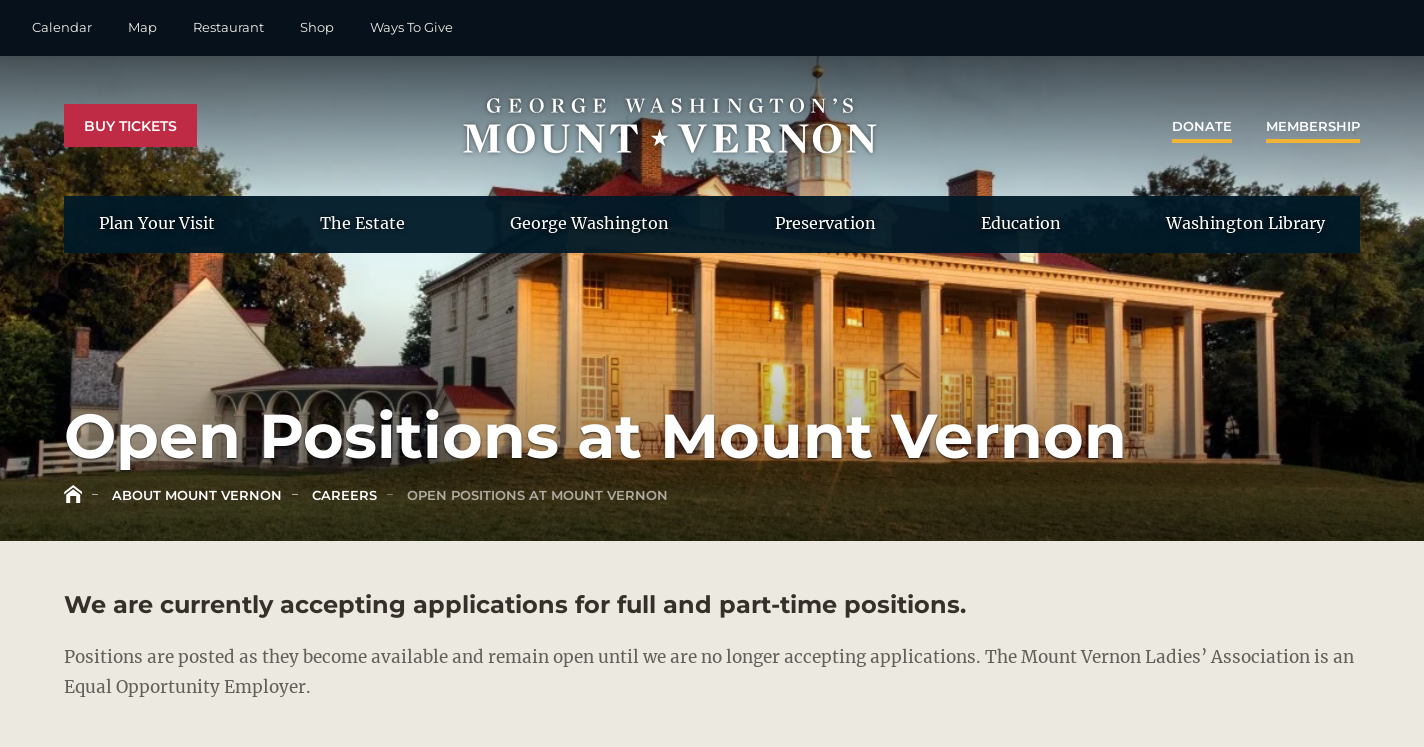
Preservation (825, 223)
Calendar (62, 27)
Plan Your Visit (157, 223)
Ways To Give (411, 27)
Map (142, 27)
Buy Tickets (130, 126)
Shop (317, 27)
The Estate (362, 223)
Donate (1202, 126)
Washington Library (1245, 223)
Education (1021, 223)
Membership (1313, 126)
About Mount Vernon (195, 495)
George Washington (589, 223)
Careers (342, 495)
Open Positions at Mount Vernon (535, 495)
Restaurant (228, 27)
